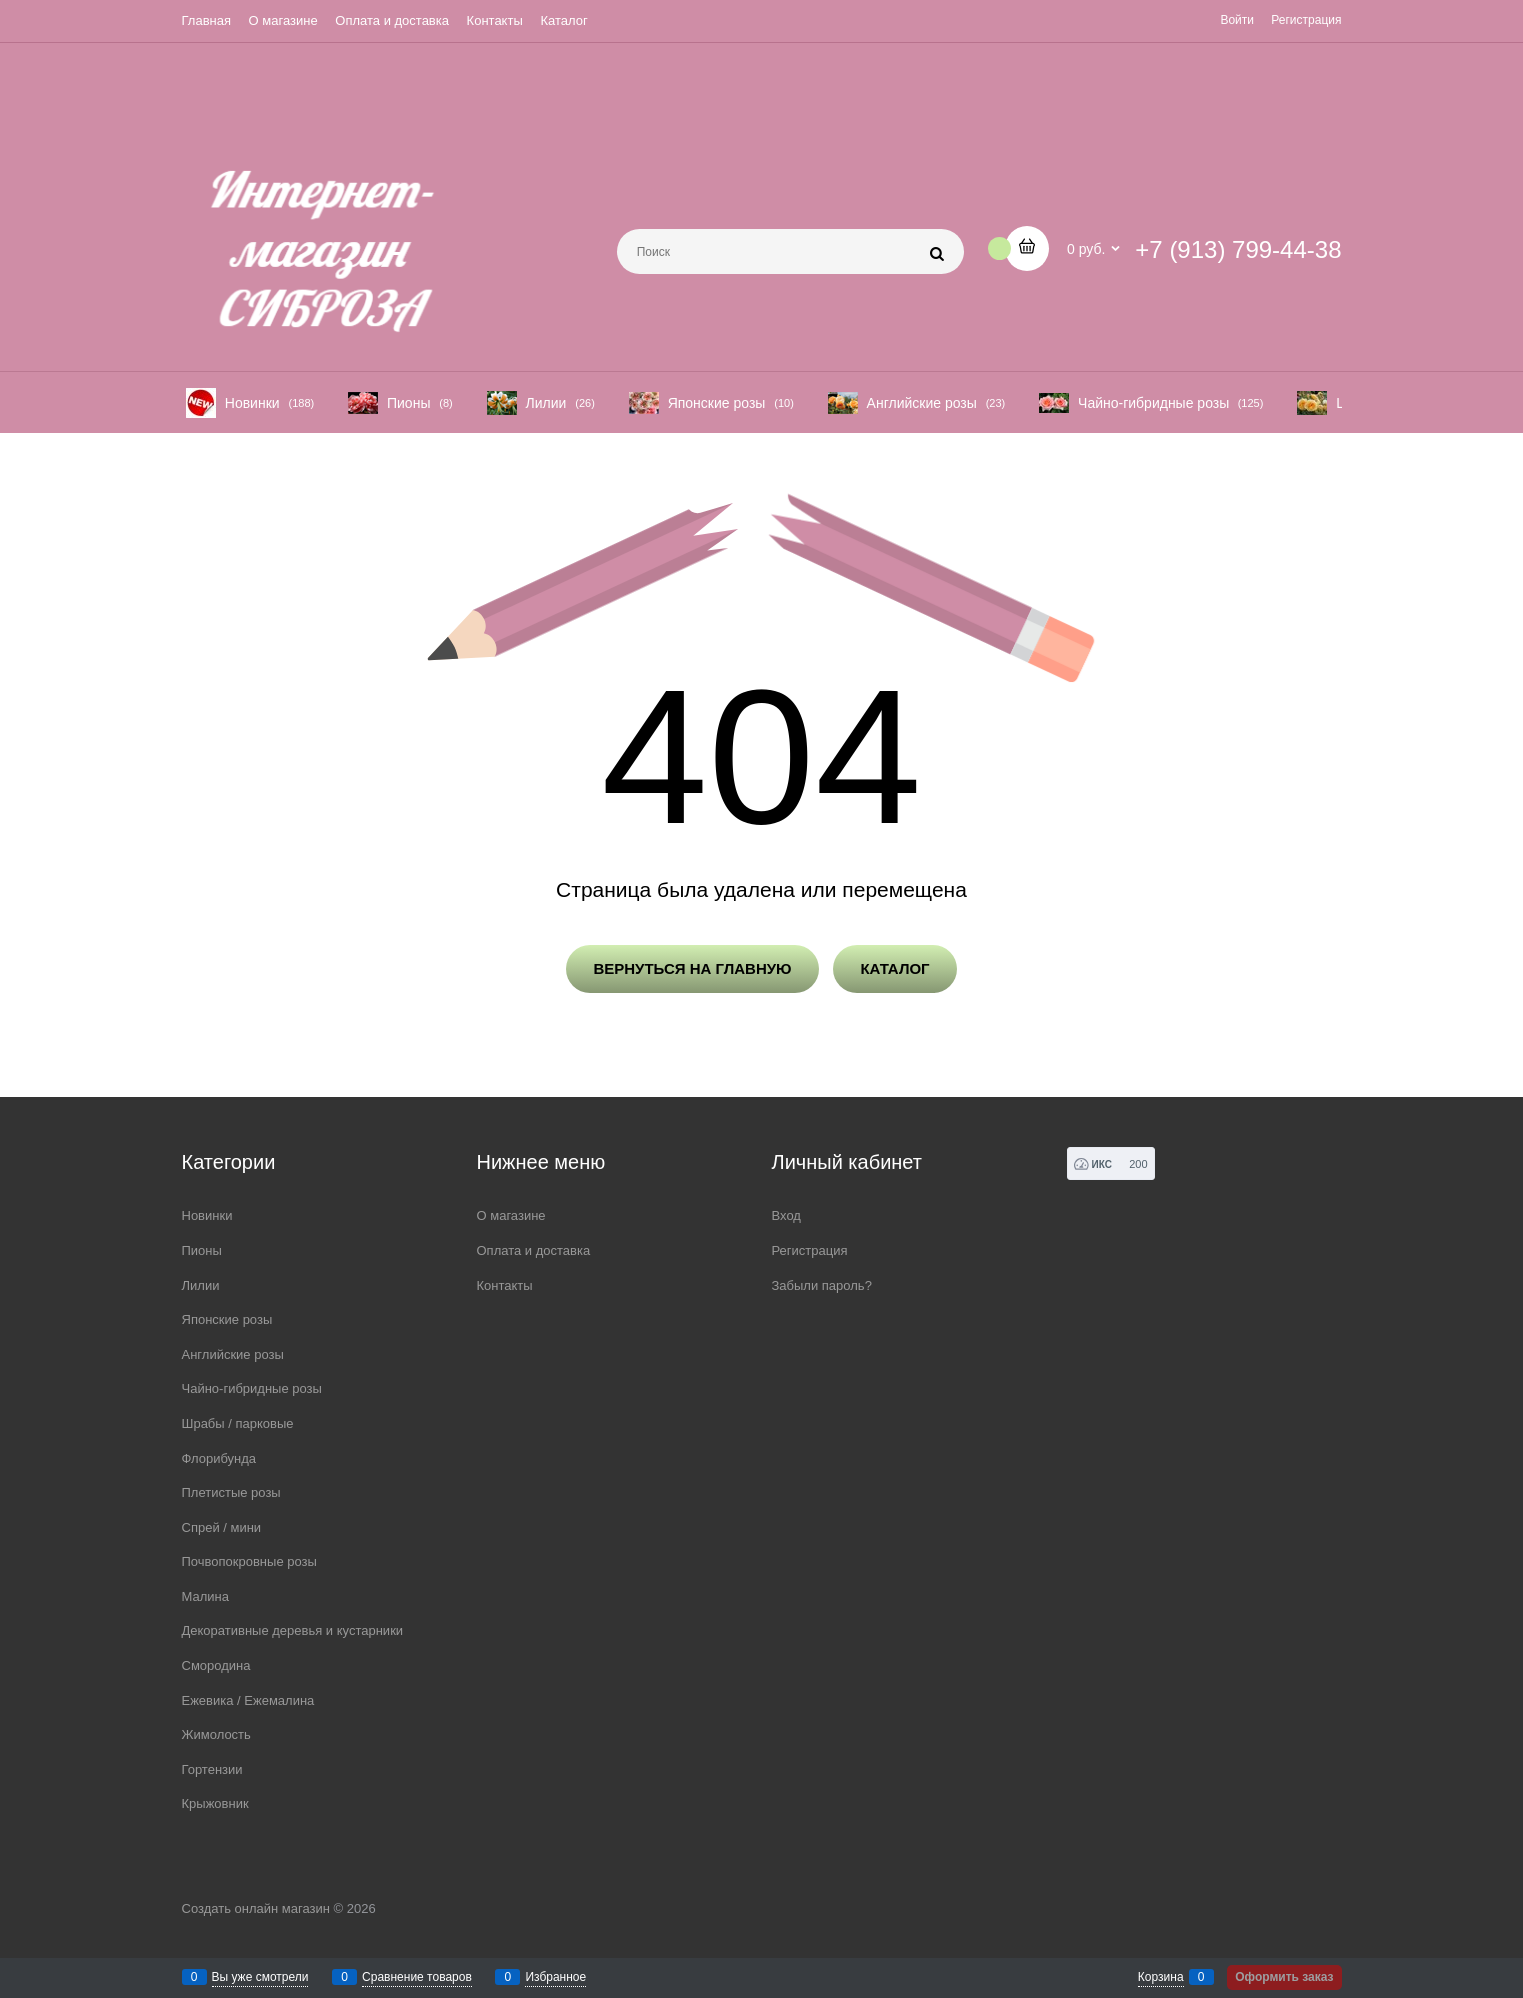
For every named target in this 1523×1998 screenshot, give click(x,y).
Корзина (1161, 1977)
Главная (206, 20)
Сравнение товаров (417, 1977)
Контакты (495, 20)
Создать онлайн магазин (256, 1908)
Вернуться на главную (692, 968)
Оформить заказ (1284, 1977)
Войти (1237, 20)
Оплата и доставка (392, 20)
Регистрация (1306, 20)
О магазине (283, 20)
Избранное (555, 1977)
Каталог (563, 20)
